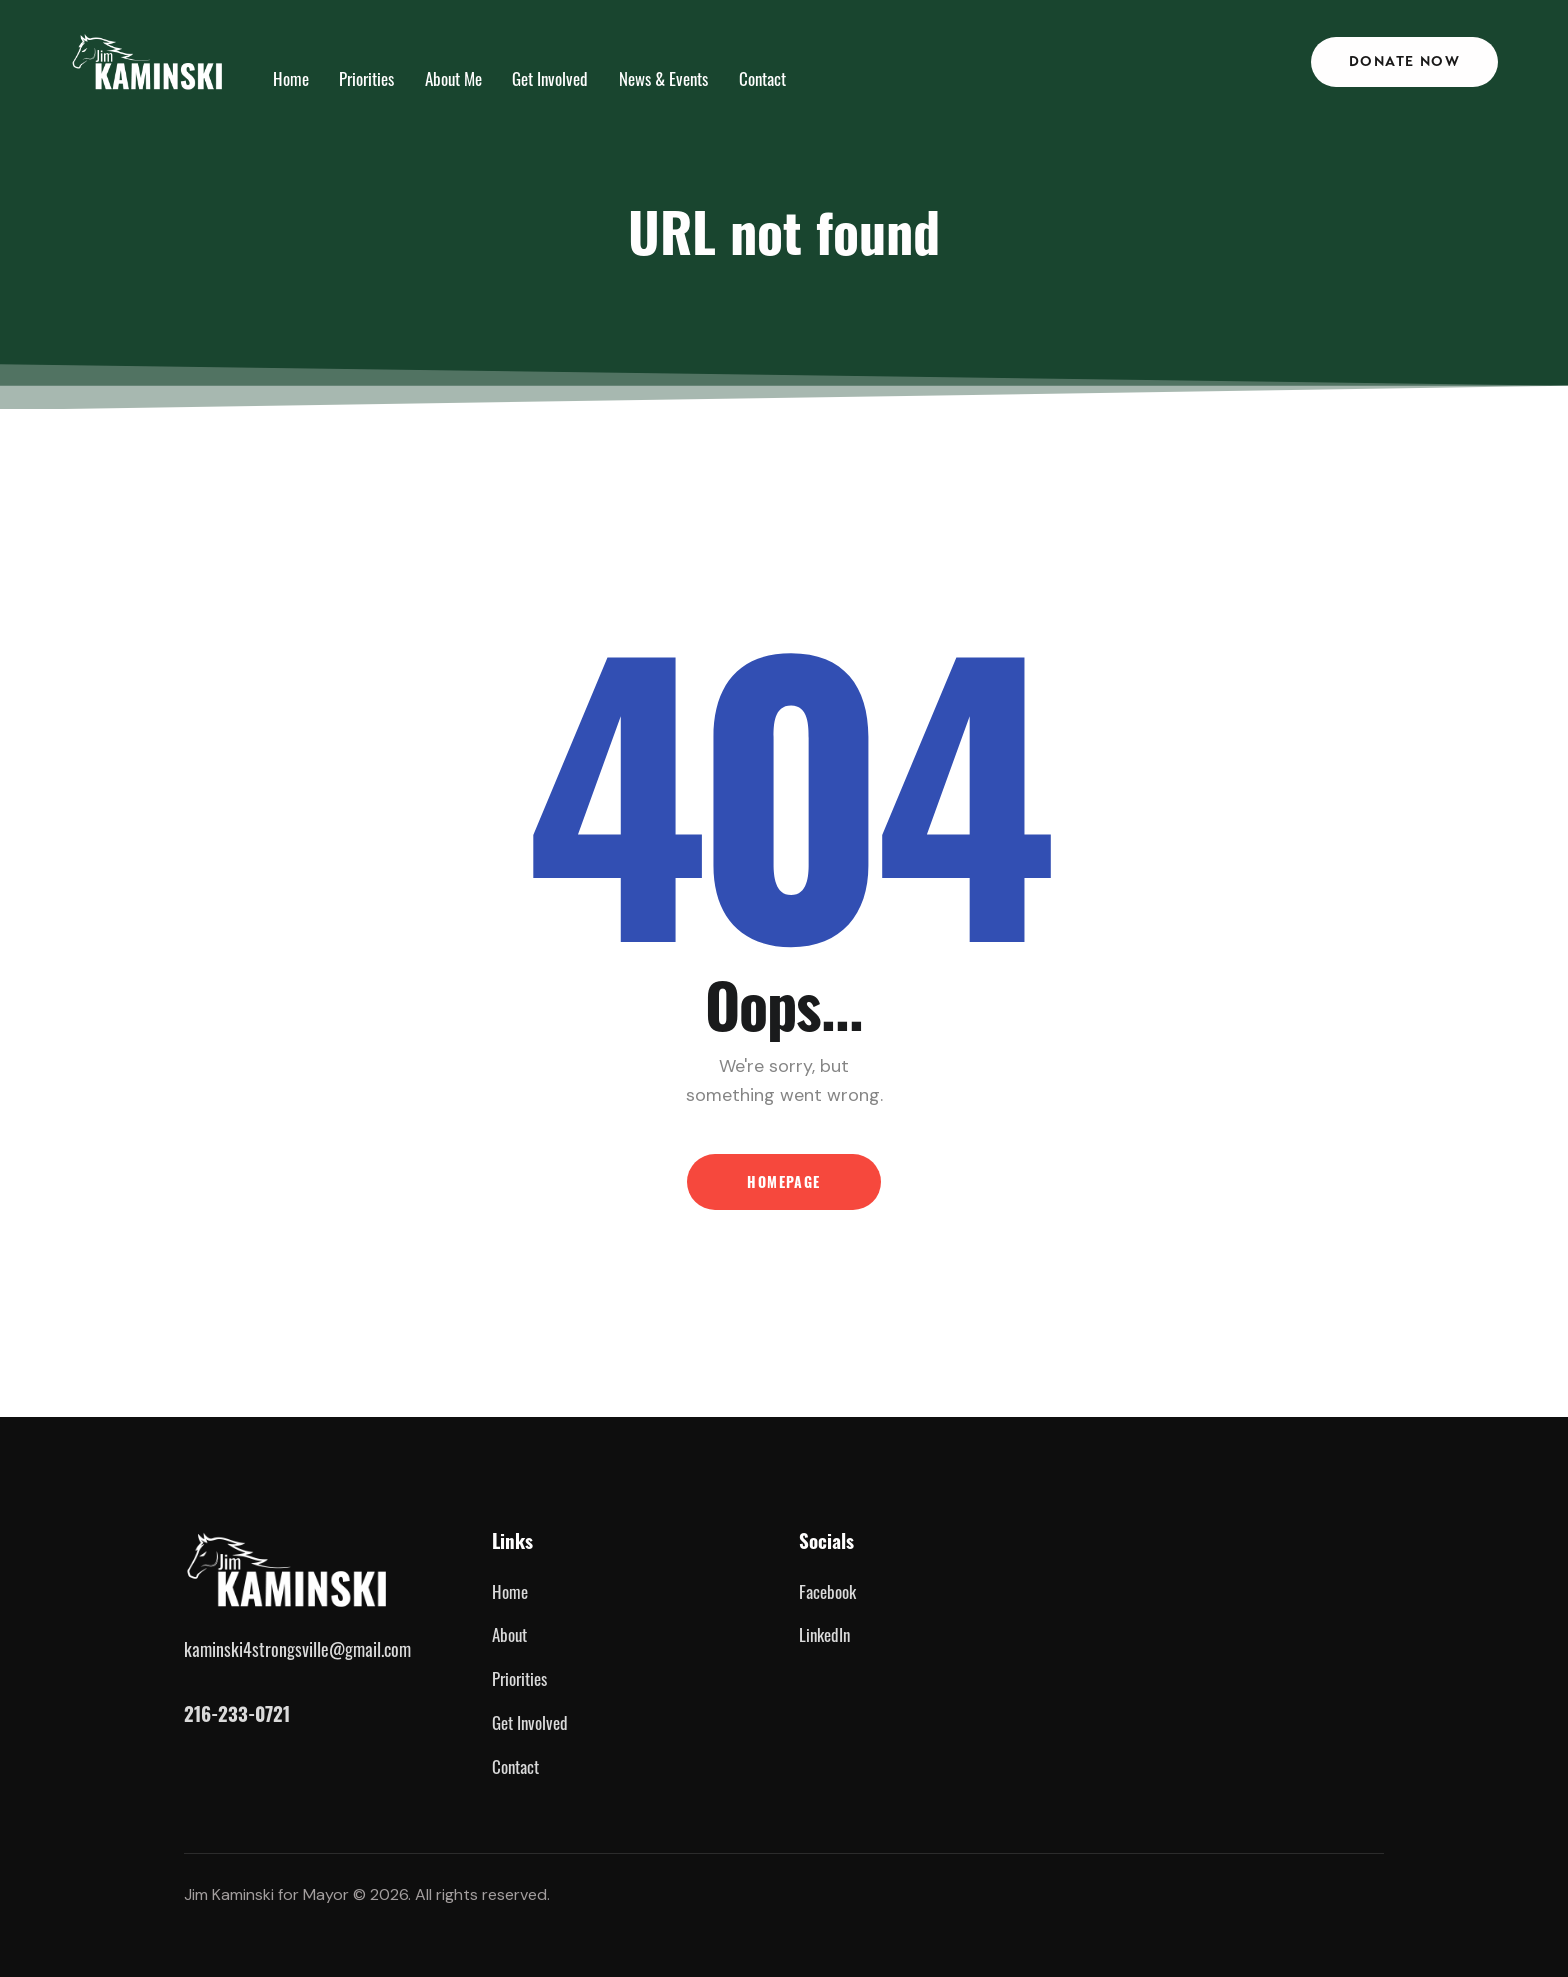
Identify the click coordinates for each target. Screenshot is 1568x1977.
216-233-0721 (237, 1713)
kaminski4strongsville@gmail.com (297, 1648)
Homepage (783, 1181)
